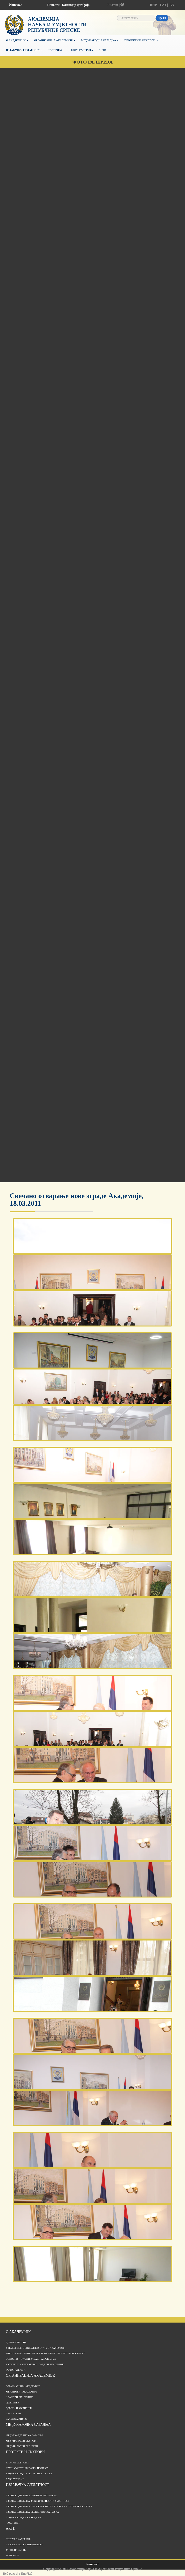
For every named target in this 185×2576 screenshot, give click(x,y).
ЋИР (153, 5)
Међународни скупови (21, 2440)
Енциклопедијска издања (23, 2517)
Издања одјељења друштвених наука (31, 2495)
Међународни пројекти (22, 2446)
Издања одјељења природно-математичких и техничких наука (49, 2506)
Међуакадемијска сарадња (24, 2435)
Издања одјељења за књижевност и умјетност (37, 2501)
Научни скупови (17, 2462)
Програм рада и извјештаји (24, 2544)
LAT (163, 5)
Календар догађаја (76, 5)
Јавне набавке (16, 2550)
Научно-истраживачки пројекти (27, 2468)
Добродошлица (16, 2342)
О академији (17, 40)
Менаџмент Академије (21, 2391)
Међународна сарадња (100, 40)
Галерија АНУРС (16, 2419)
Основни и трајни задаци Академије (31, 2359)
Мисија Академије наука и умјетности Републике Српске (45, 2353)
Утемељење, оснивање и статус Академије (35, 2348)
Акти (104, 49)
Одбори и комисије (19, 2408)
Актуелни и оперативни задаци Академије (35, 2364)
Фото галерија (82, 49)
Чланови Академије (19, 2397)
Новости (53, 5)
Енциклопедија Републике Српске (29, 2473)
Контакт (15, 4)
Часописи (12, 2522)
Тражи (162, 17)
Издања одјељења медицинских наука (32, 2512)
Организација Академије (54, 40)
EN (172, 5)
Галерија (57, 49)
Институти (13, 2413)
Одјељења (12, 2402)
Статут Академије (18, 2539)
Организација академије (30, 2375)
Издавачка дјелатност (24, 49)
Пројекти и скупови (141, 40)
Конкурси (12, 2555)
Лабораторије (15, 2479)
